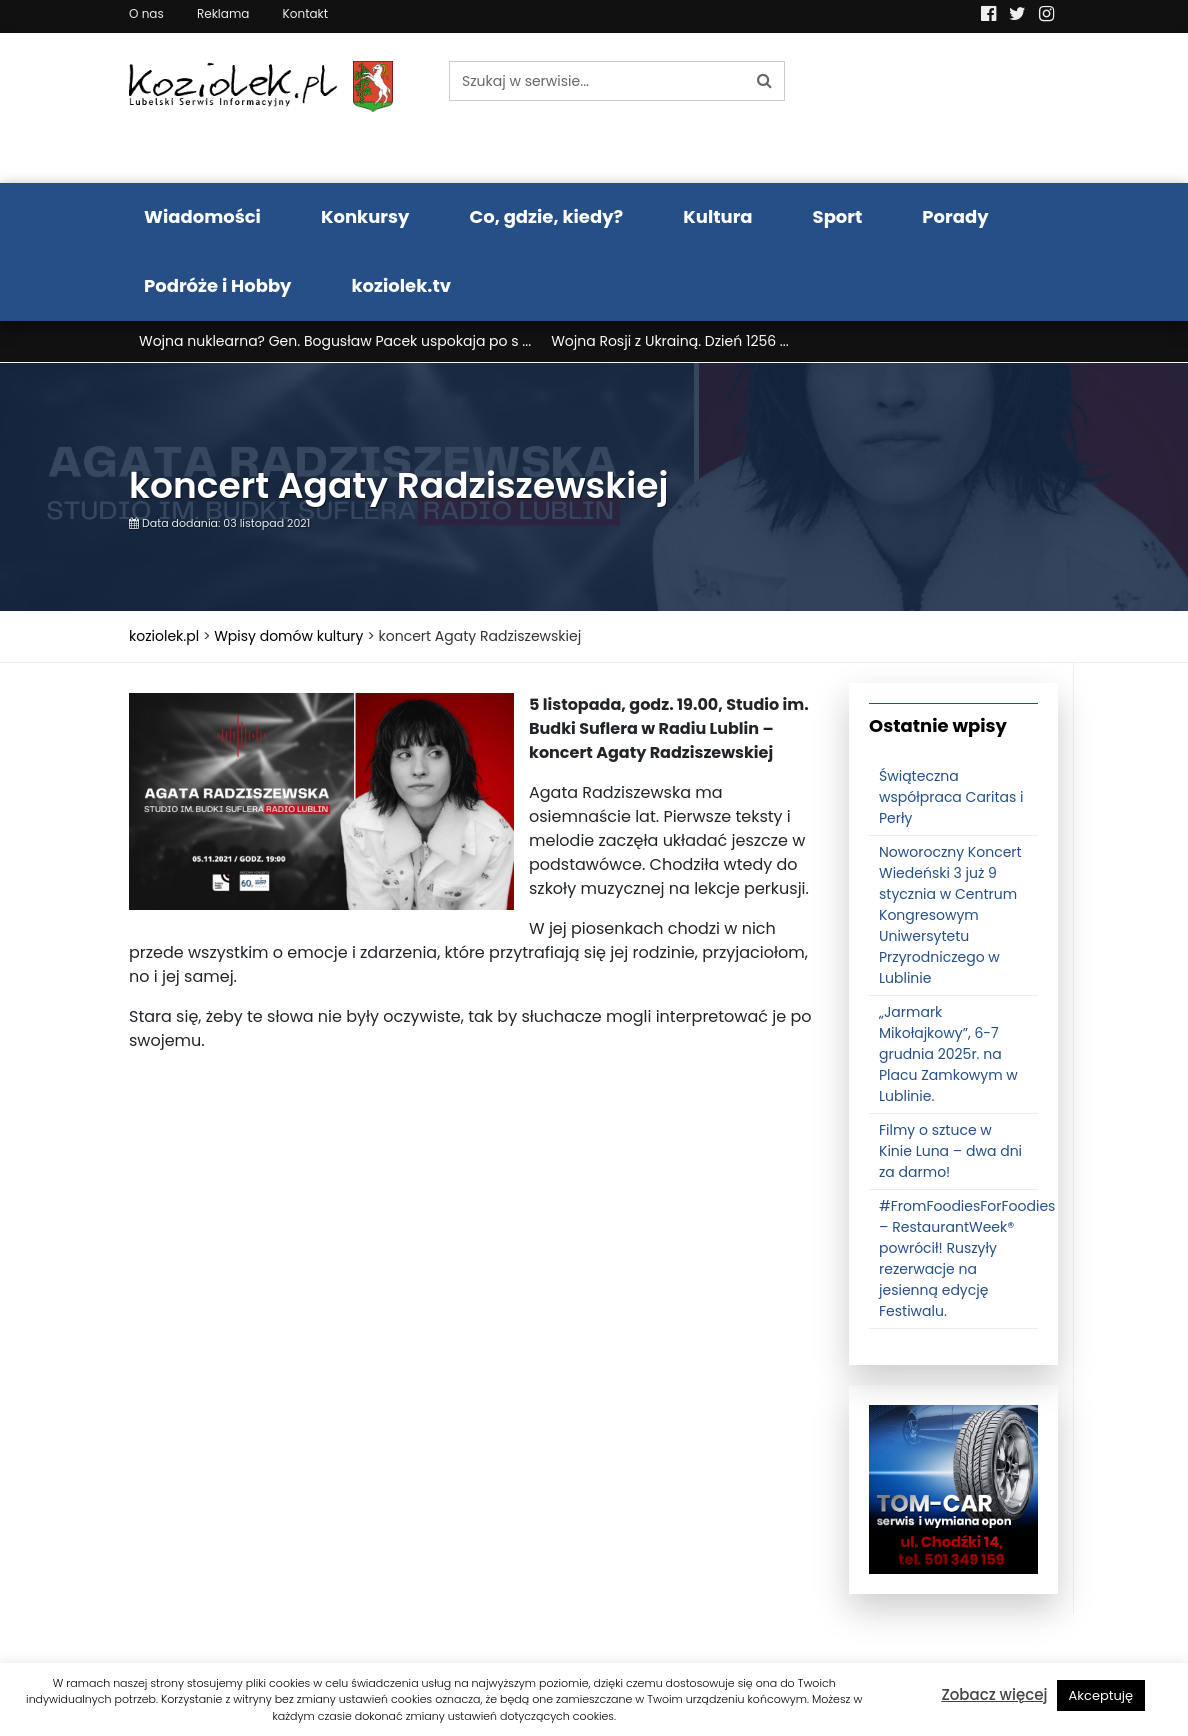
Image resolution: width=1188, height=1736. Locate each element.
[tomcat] (953, 1489)
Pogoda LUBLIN (954, 108)
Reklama (223, 13)
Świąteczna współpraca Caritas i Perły (951, 797)
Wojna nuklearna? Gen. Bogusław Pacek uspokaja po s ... (335, 341)
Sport (838, 216)
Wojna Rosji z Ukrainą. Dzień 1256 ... (670, 341)
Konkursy (365, 216)
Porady (955, 216)
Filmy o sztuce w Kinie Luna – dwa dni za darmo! (950, 1151)
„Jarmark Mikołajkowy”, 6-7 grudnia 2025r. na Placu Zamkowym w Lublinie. (948, 1054)
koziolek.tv (401, 285)
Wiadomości (202, 216)
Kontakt (306, 13)
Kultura (717, 216)
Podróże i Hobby (218, 285)
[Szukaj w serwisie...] (597, 81)
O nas (146, 13)
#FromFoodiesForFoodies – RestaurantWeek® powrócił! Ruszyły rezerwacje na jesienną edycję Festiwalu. (967, 1258)
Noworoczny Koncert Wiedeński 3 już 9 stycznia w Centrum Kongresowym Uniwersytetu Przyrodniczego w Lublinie (950, 915)
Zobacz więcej (994, 1694)
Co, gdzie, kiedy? (546, 216)
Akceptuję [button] (1101, 1695)
